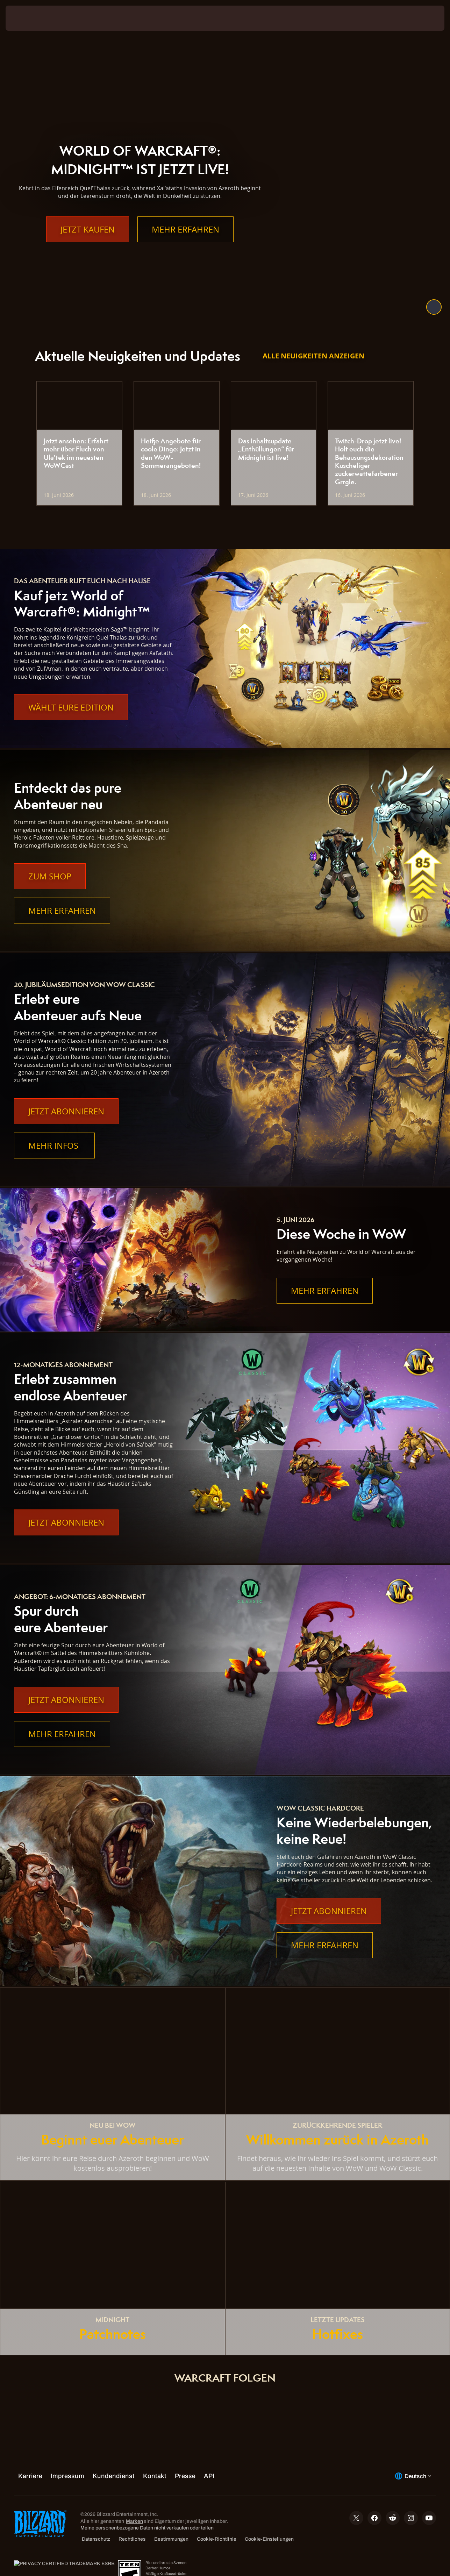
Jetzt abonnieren (66, 1111)
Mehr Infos (54, 1145)
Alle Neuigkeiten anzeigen (313, 356)
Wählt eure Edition (71, 707)
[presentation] (27, 18)
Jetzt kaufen (87, 243)
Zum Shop (49, 876)
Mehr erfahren (185, 243)
